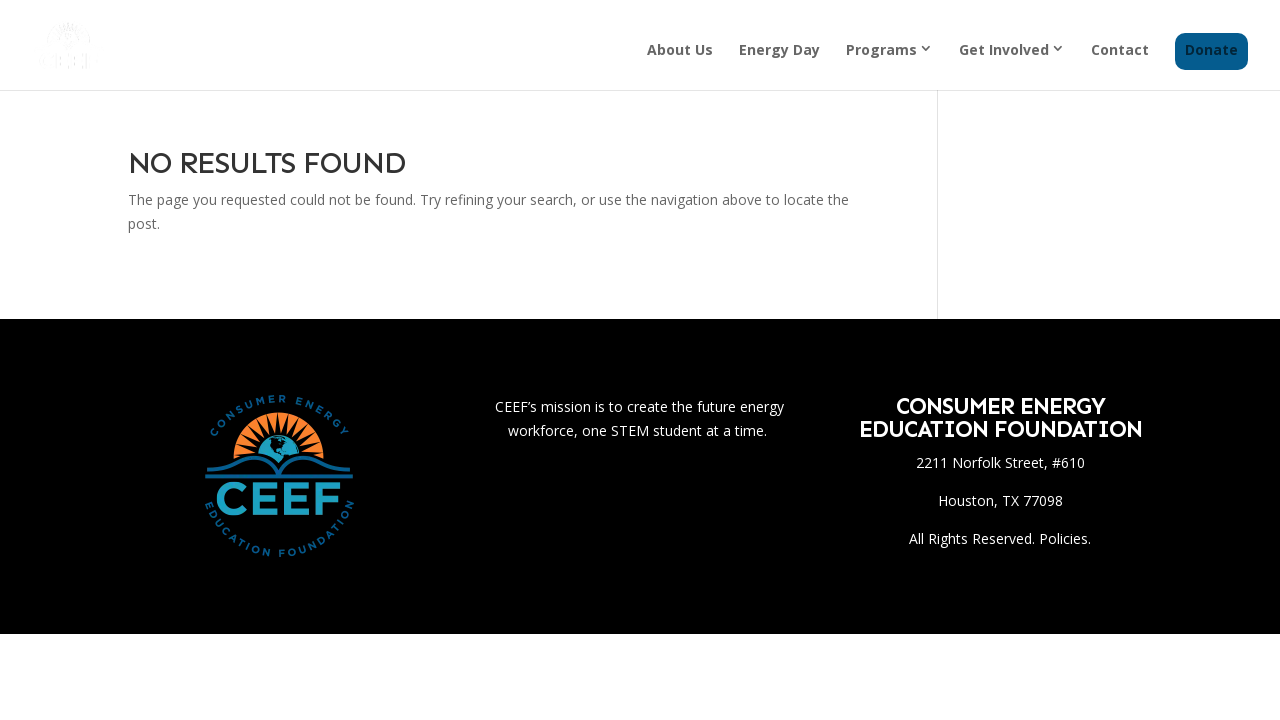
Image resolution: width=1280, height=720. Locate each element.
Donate (1211, 51)
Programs (881, 50)
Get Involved (1004, 50)
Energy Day (779, 51)
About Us (680, 51)
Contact (1120, 51)
